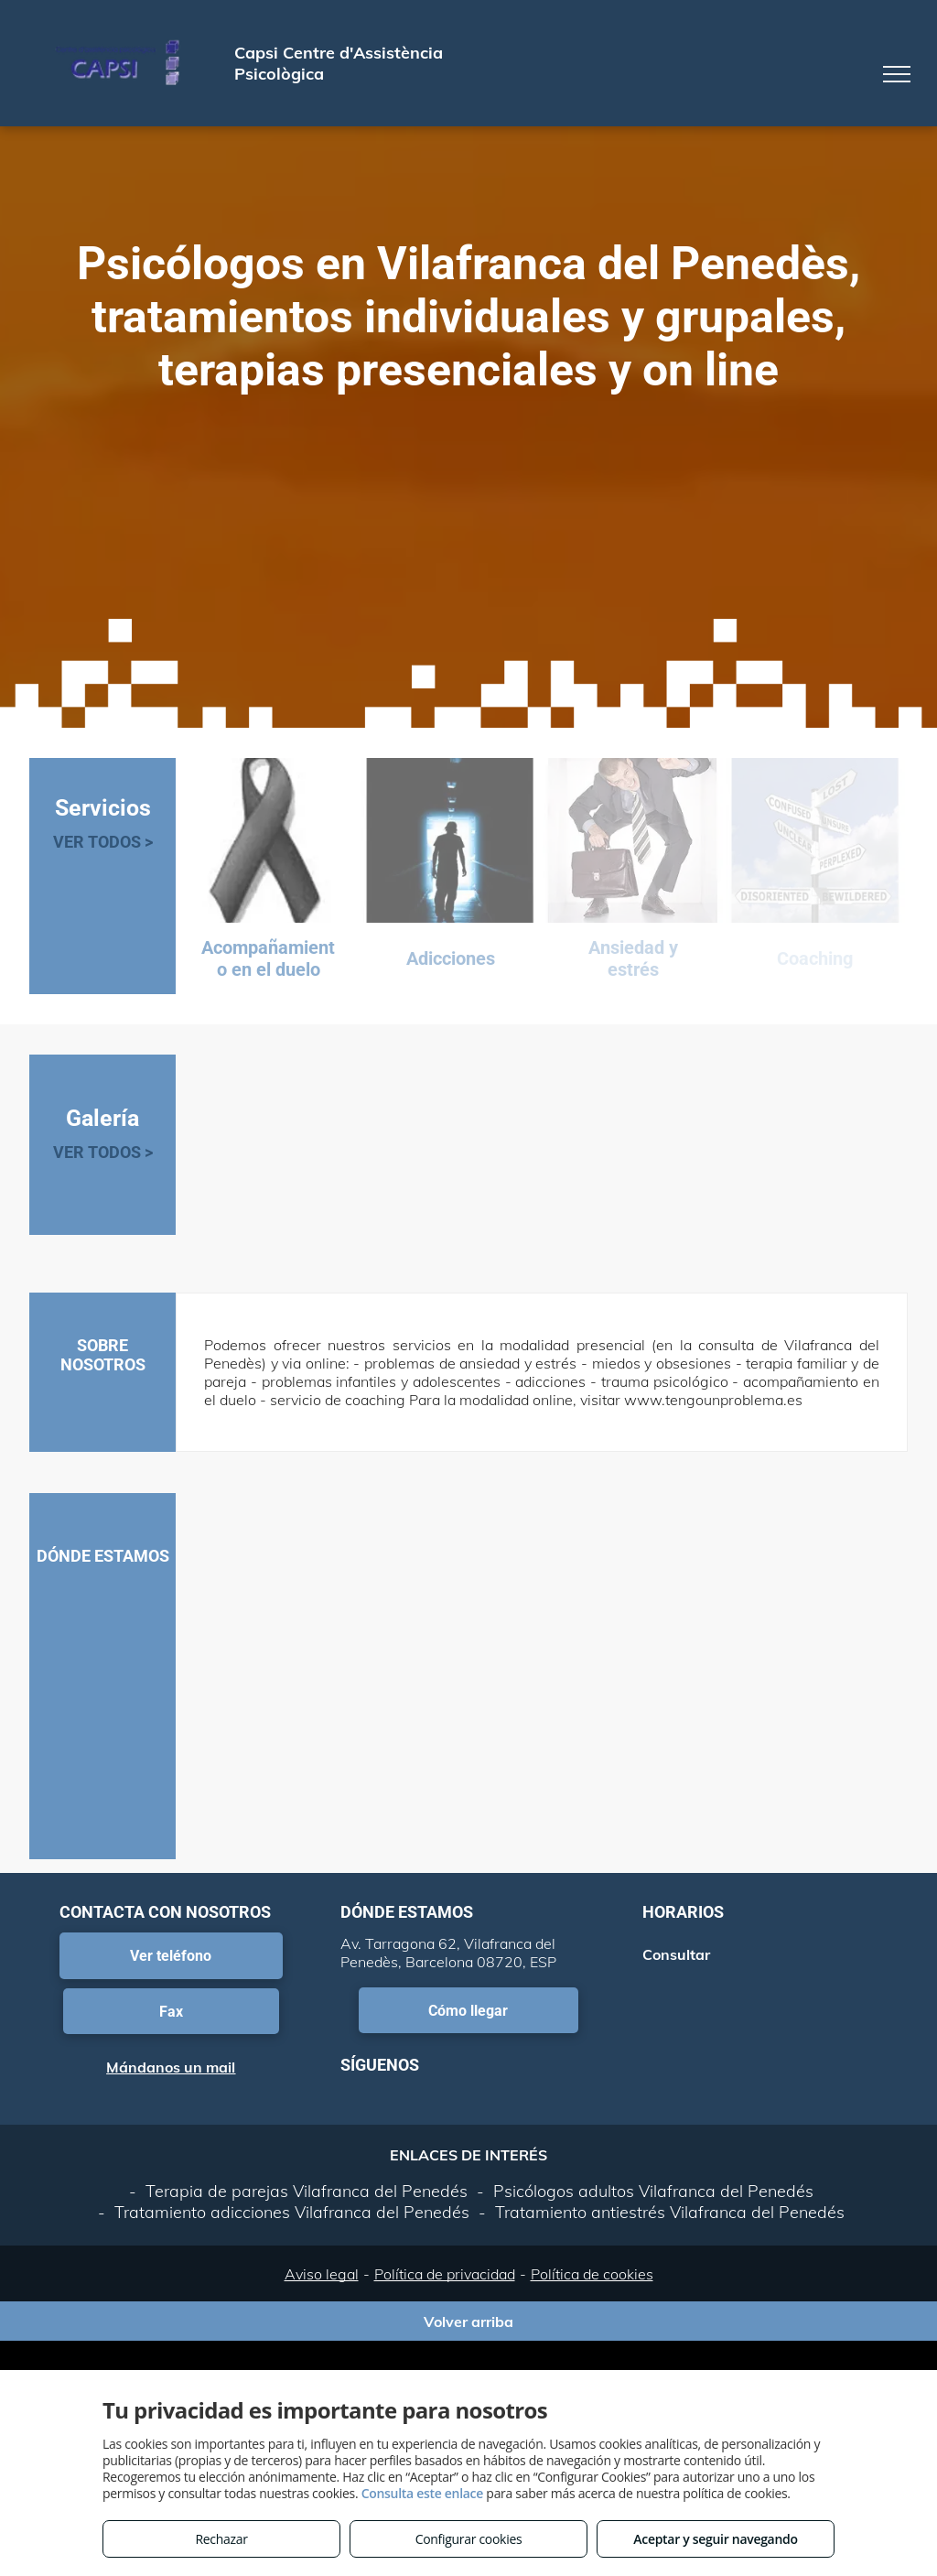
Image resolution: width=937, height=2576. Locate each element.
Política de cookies (592, 2274)
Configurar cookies (468, 2539)
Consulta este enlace (422, 2493)
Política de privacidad (444, 2274)
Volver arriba (468, 2321)
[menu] (897, 74)
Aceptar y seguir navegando (715, 2539)
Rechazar (221, 2539)
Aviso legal (322, 2274)
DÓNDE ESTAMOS (103, 1555)
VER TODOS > (103, 841)
